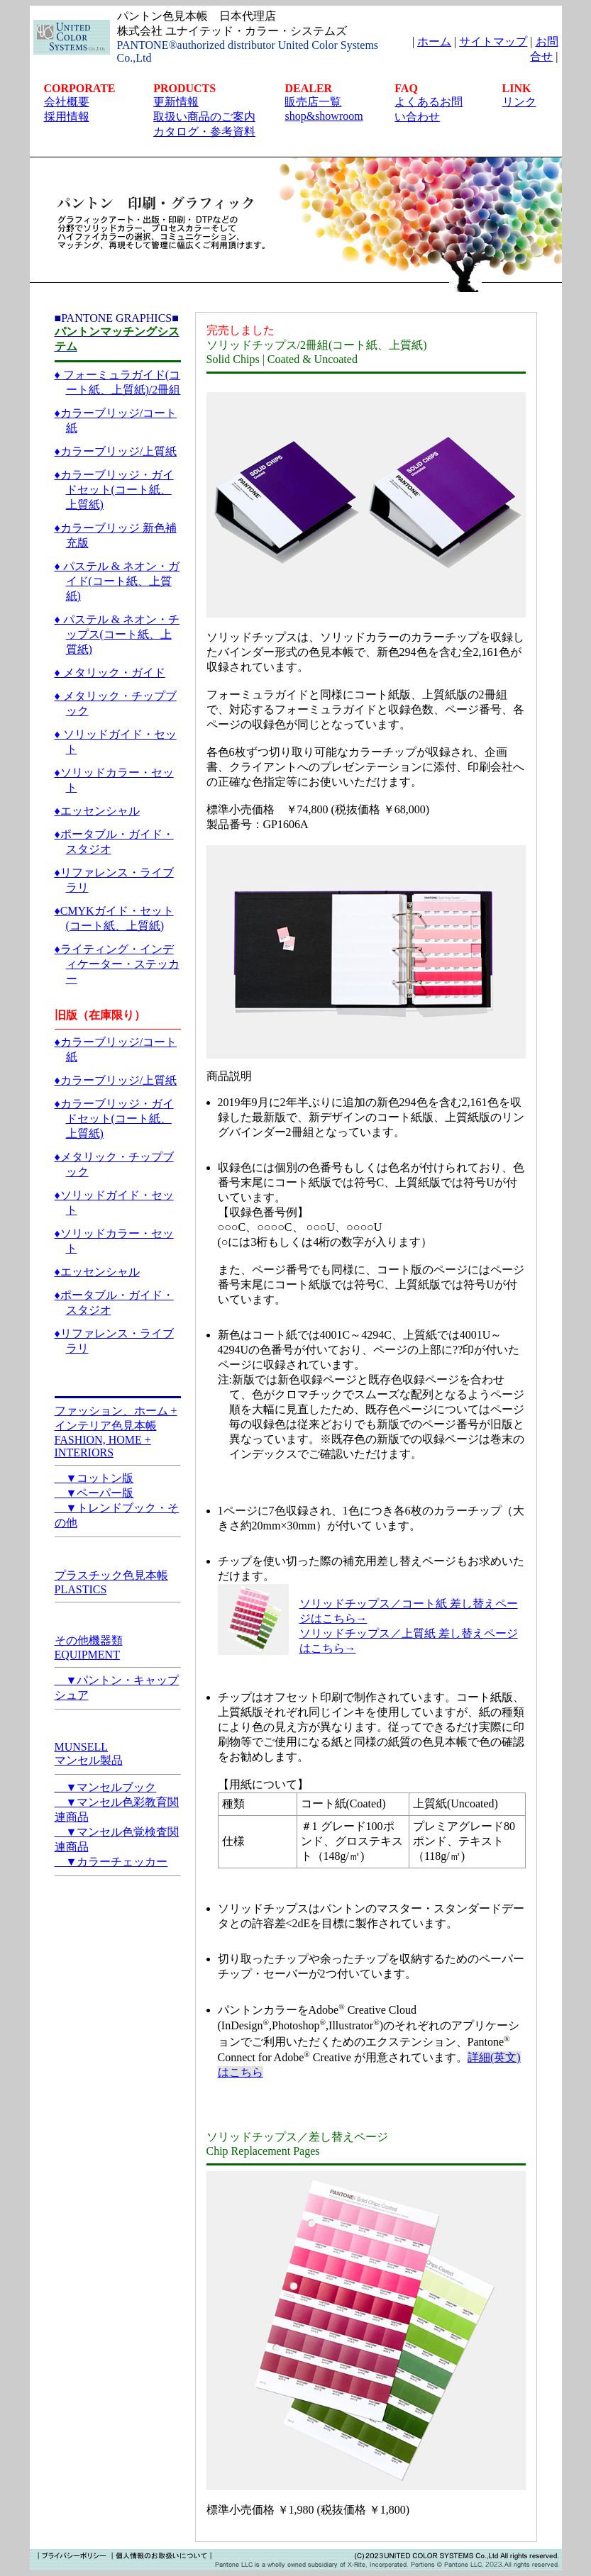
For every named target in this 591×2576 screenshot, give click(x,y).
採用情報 (66, 117)
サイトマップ (493, 41)
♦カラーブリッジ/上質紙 (116, 451)
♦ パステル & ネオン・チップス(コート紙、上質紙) (117, 634)
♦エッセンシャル (97, 811)
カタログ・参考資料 (204, 132)
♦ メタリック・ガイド (110, 673)
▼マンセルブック (106, 1787)
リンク (519, 102)
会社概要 (66, 102)
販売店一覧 (313, 102)
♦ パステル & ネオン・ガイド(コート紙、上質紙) (117, 581)
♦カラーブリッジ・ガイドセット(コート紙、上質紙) (114, 490)
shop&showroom (324, 116)
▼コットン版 (94, 1478)
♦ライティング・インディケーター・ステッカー (117, 964)
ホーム (434, 41)
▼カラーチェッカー (111, 1862)
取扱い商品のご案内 (204, 117)
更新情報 (176, 102)
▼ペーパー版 (94, 1493)
